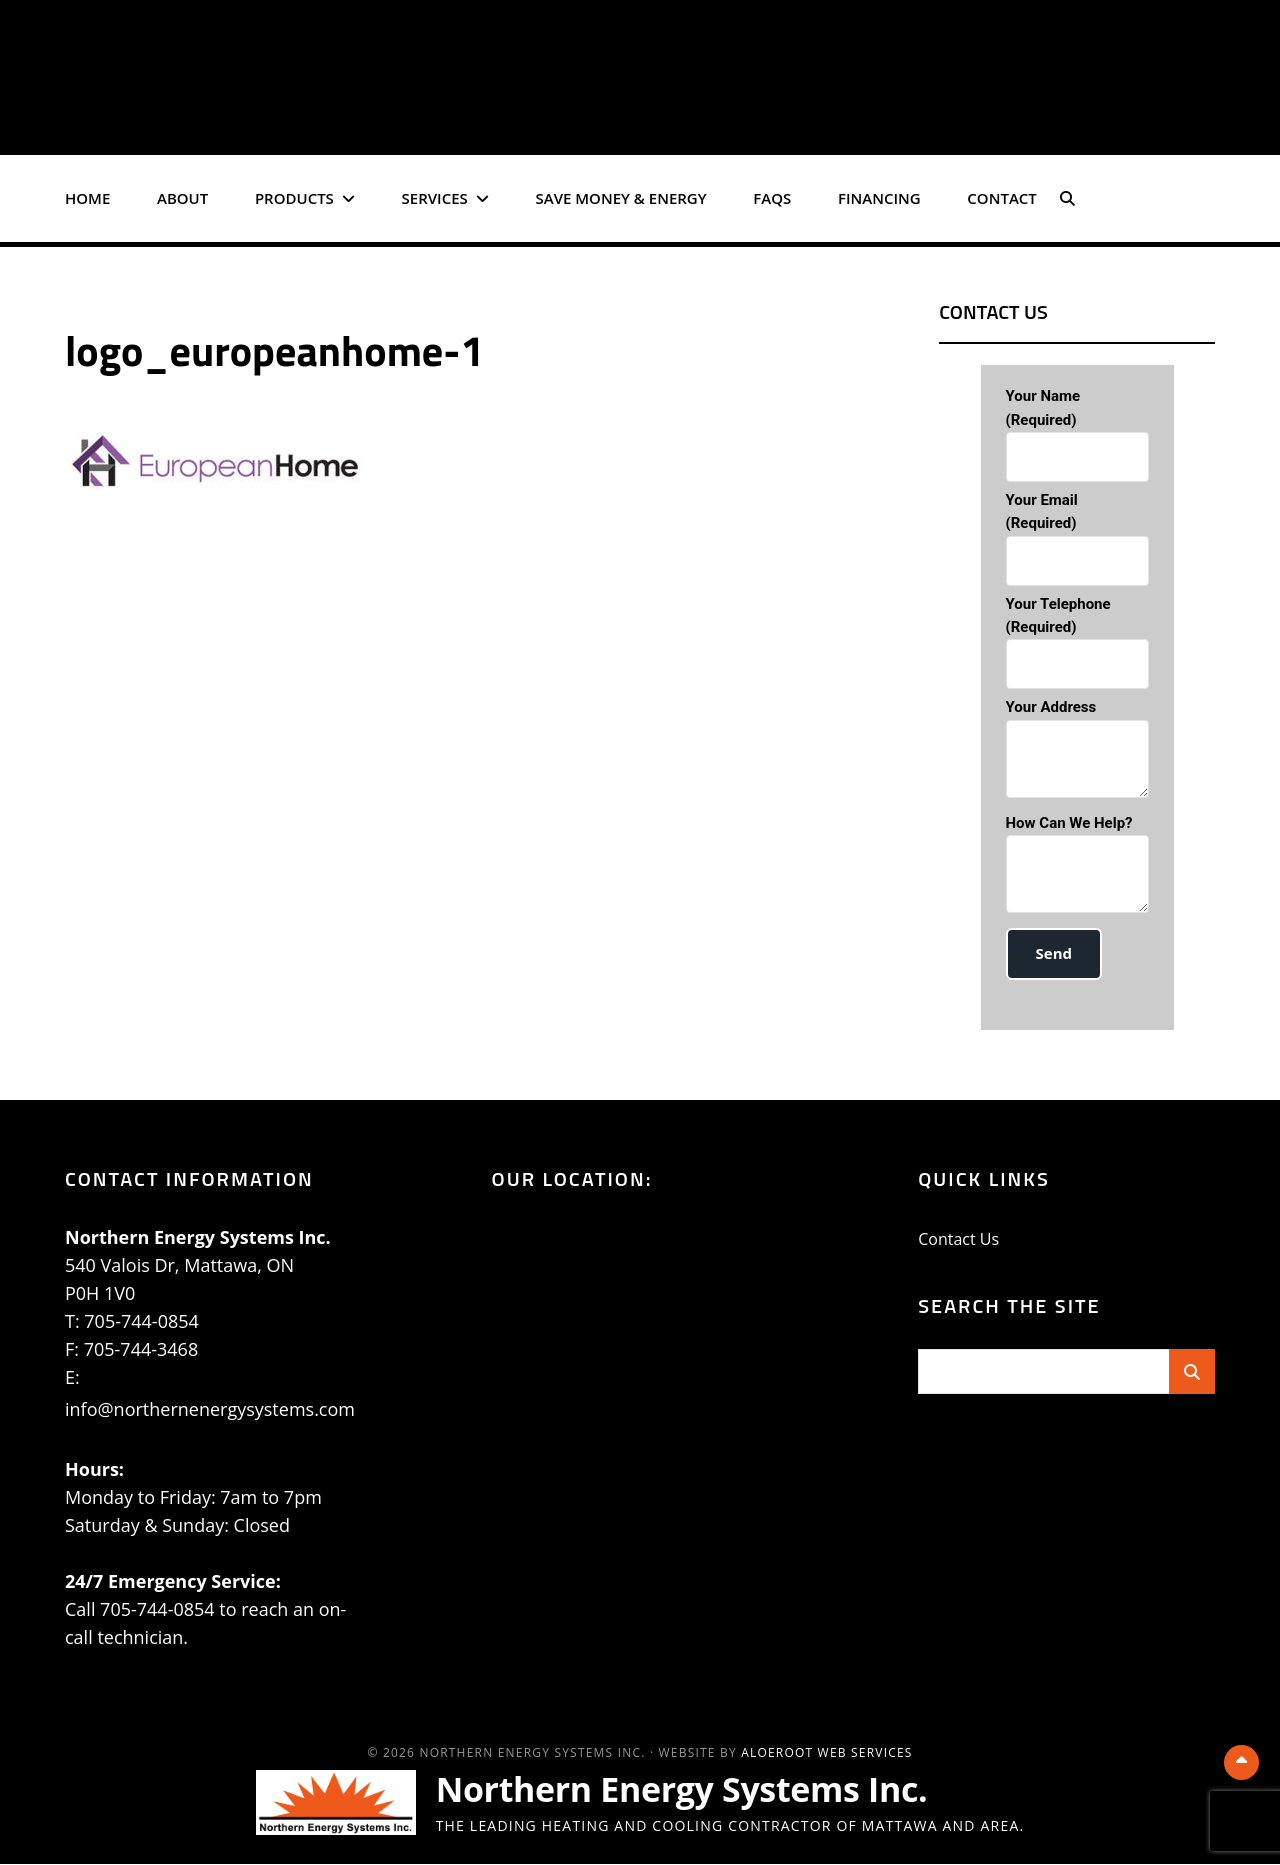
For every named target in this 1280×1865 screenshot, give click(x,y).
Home (87, 198)
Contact (1001, 198)
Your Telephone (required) (1077, 642)
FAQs (772, 198)
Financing (879, 198)
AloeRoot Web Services (826, 1753)
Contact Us (958, 1240)
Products (294, 198)
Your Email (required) (1077, 538)
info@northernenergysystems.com (210, 1410)
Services (435, 198)
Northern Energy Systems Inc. (696, 1789)
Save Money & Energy (621, 198)
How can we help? (1077, 867)
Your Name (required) (1077, 434)
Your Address (1077, 751)
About (182, 198)
